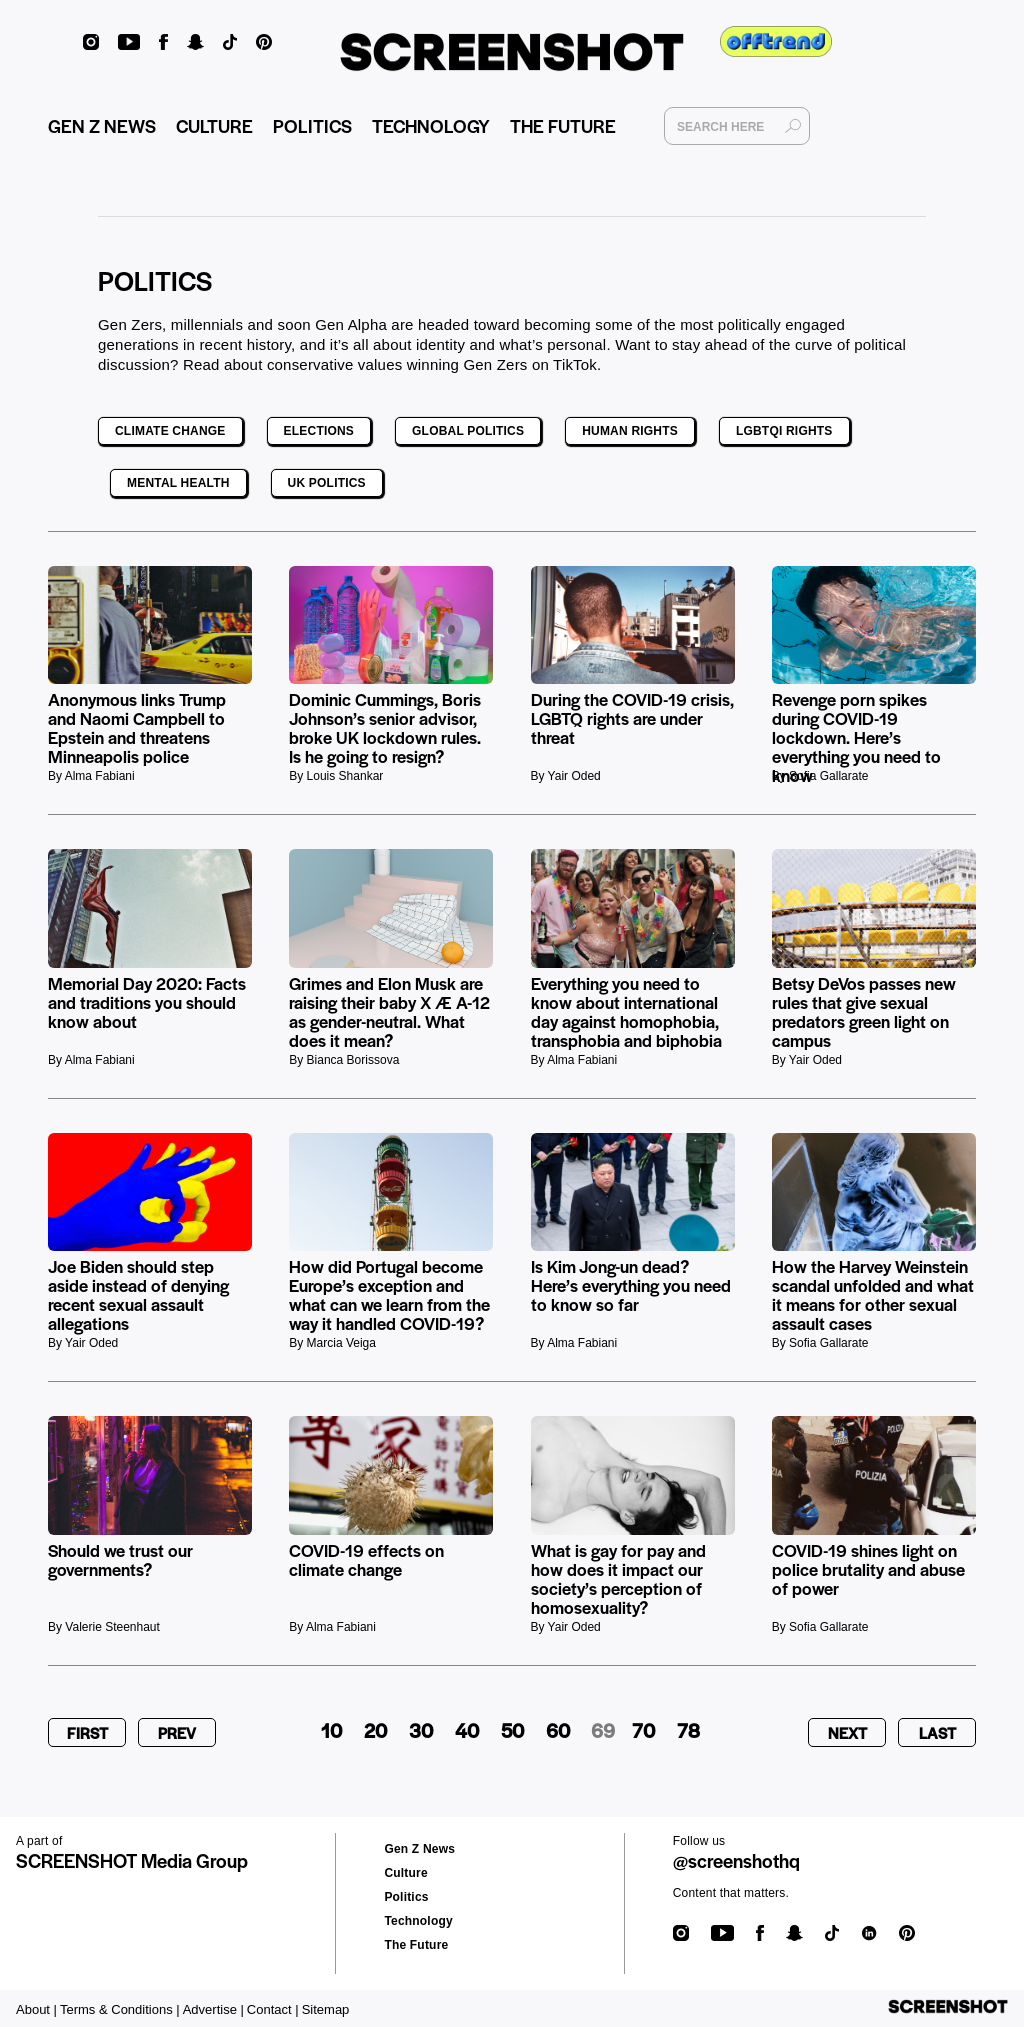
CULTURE (214, 125)
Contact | (273, 2009)
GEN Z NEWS (102, 125)
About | (36, 2009)
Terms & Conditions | (120, 2009)
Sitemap (326, 2009)
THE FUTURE (563, 125)
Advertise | (213, 2009)
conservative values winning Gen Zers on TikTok (432, 364)
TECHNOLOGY (431, 125)
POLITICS (312, 125)
